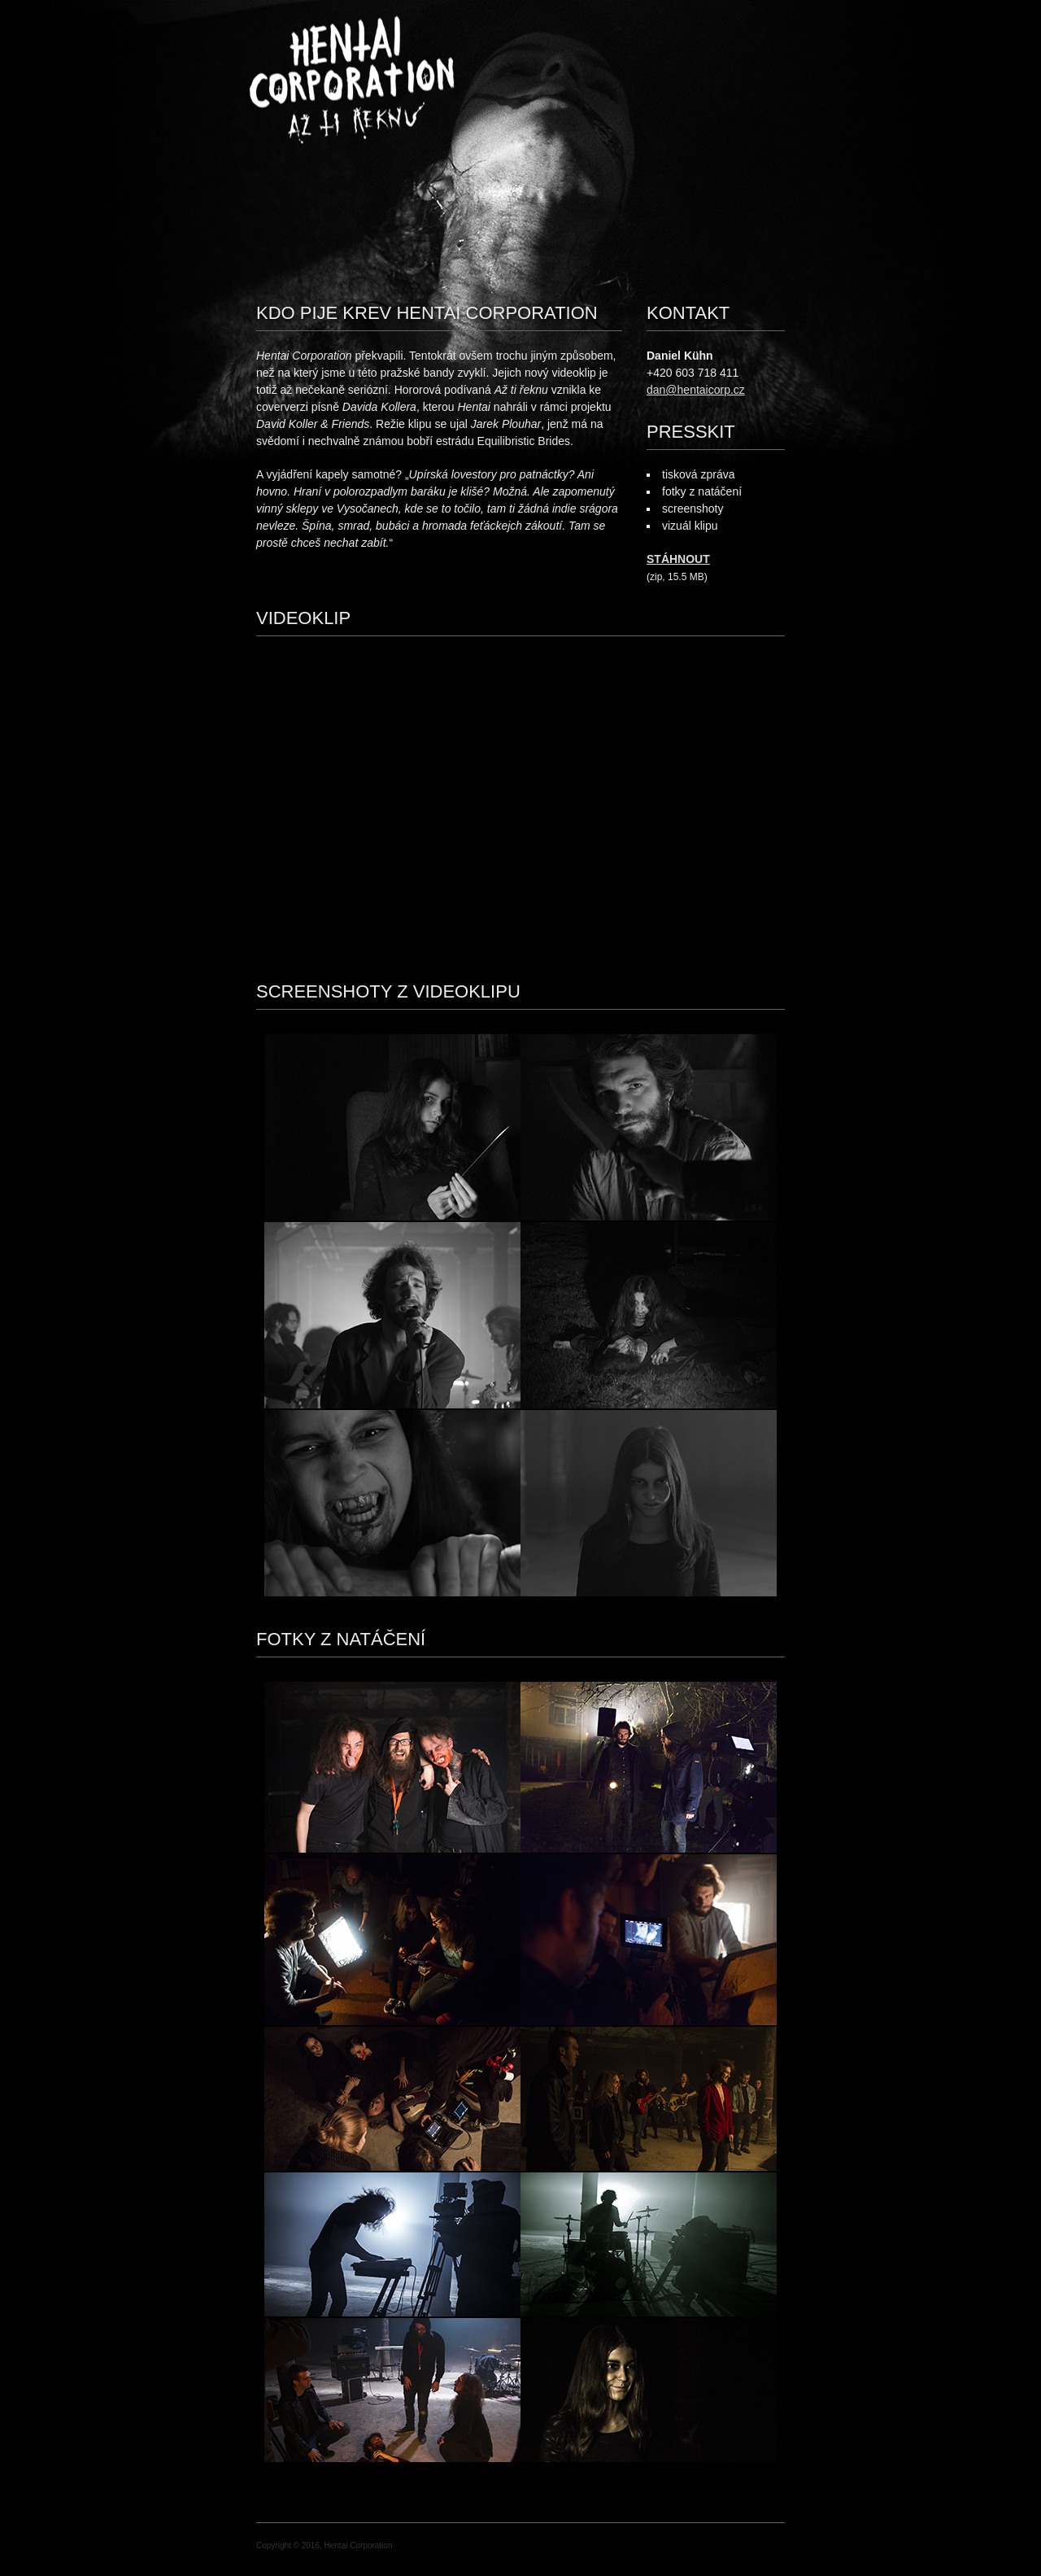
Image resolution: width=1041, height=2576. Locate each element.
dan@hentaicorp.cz (696, 389)
